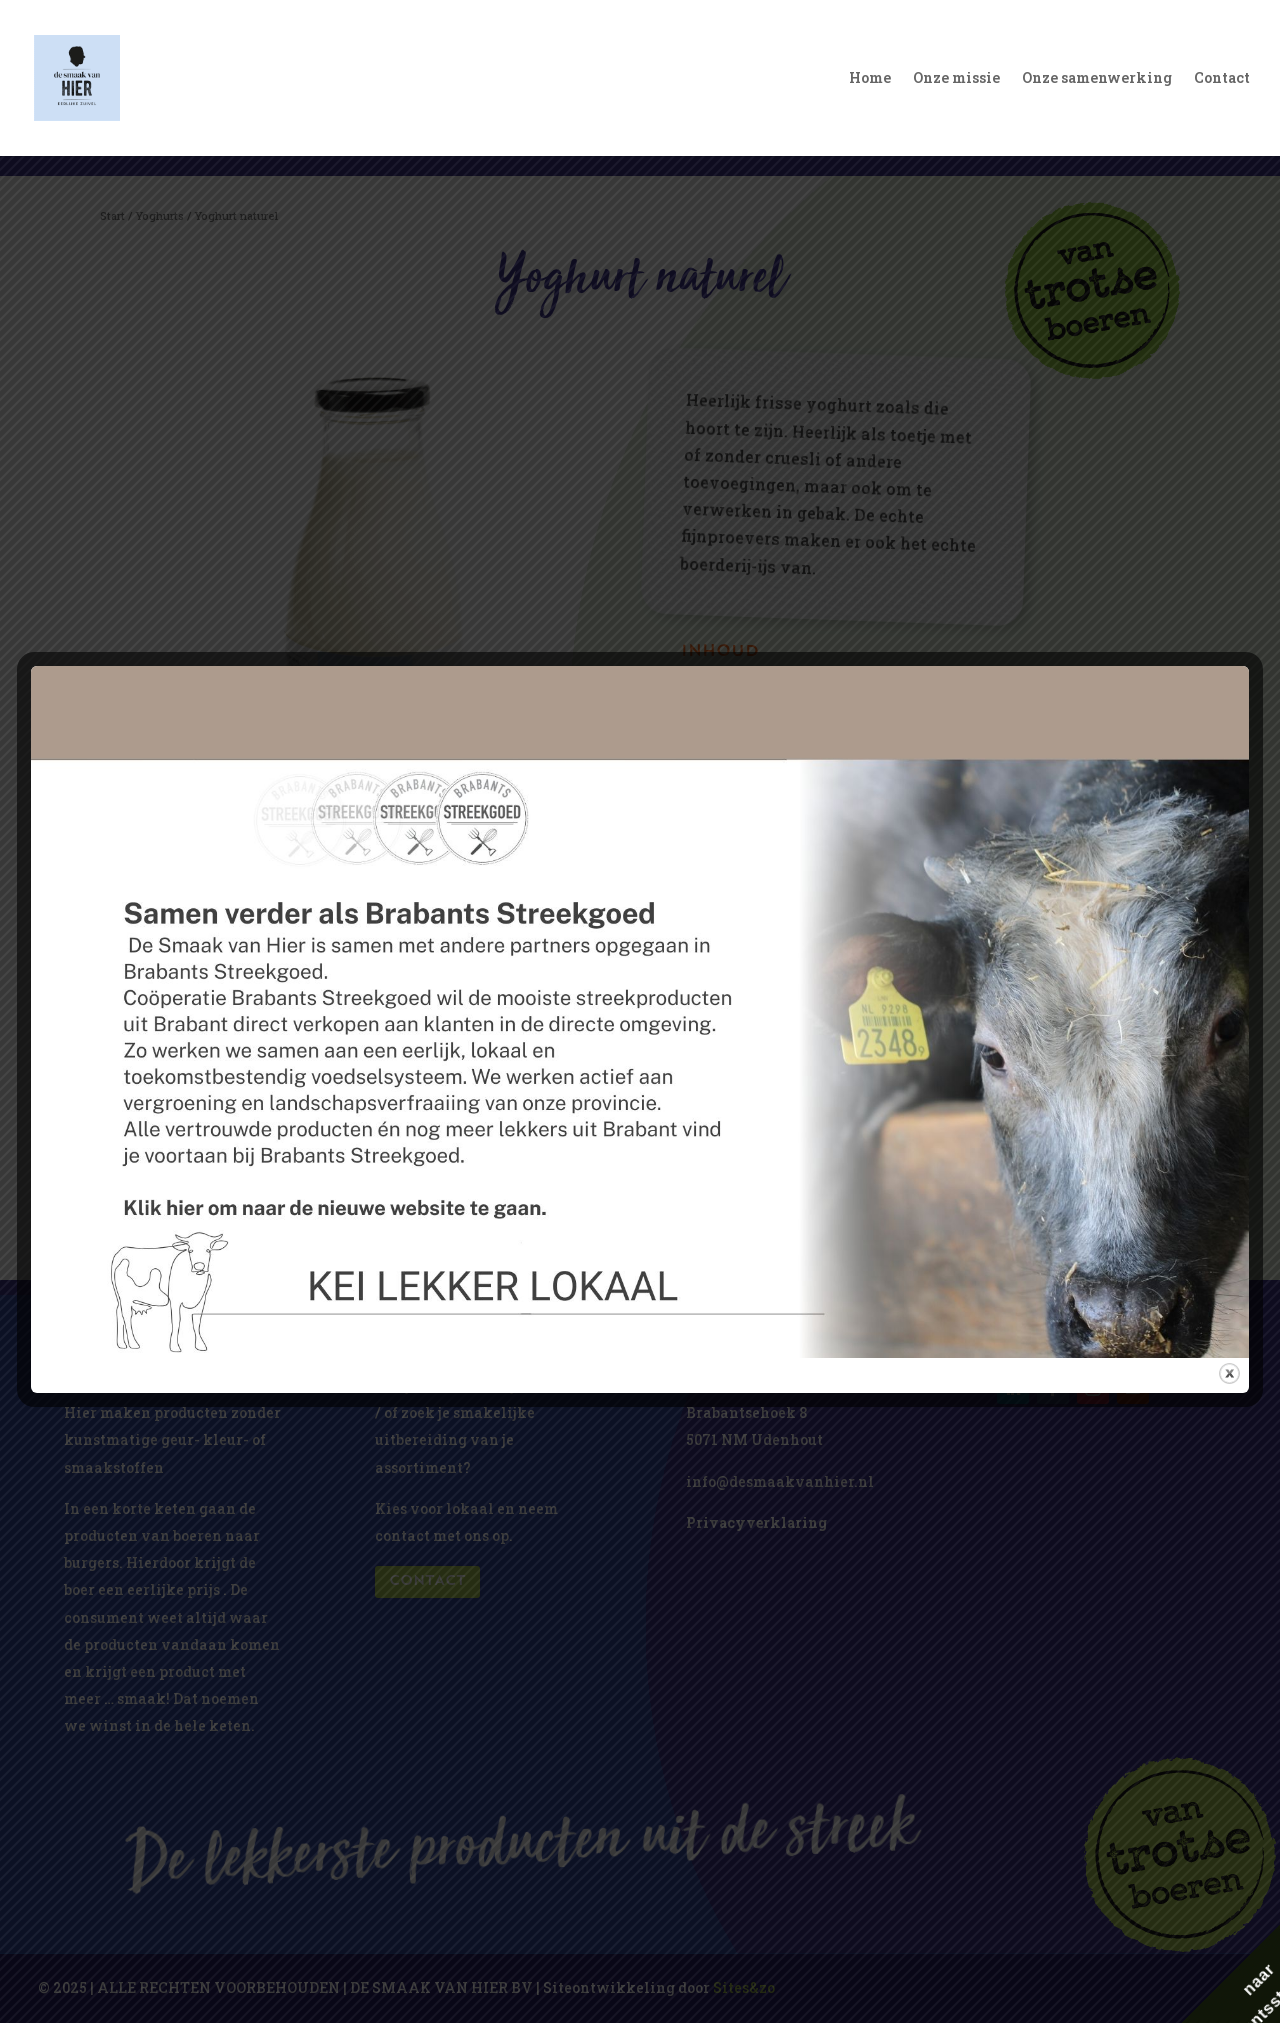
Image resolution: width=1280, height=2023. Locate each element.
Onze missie (956, 79)
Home (870, 79)
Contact (1222, 79)
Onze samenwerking (1097, 79)
